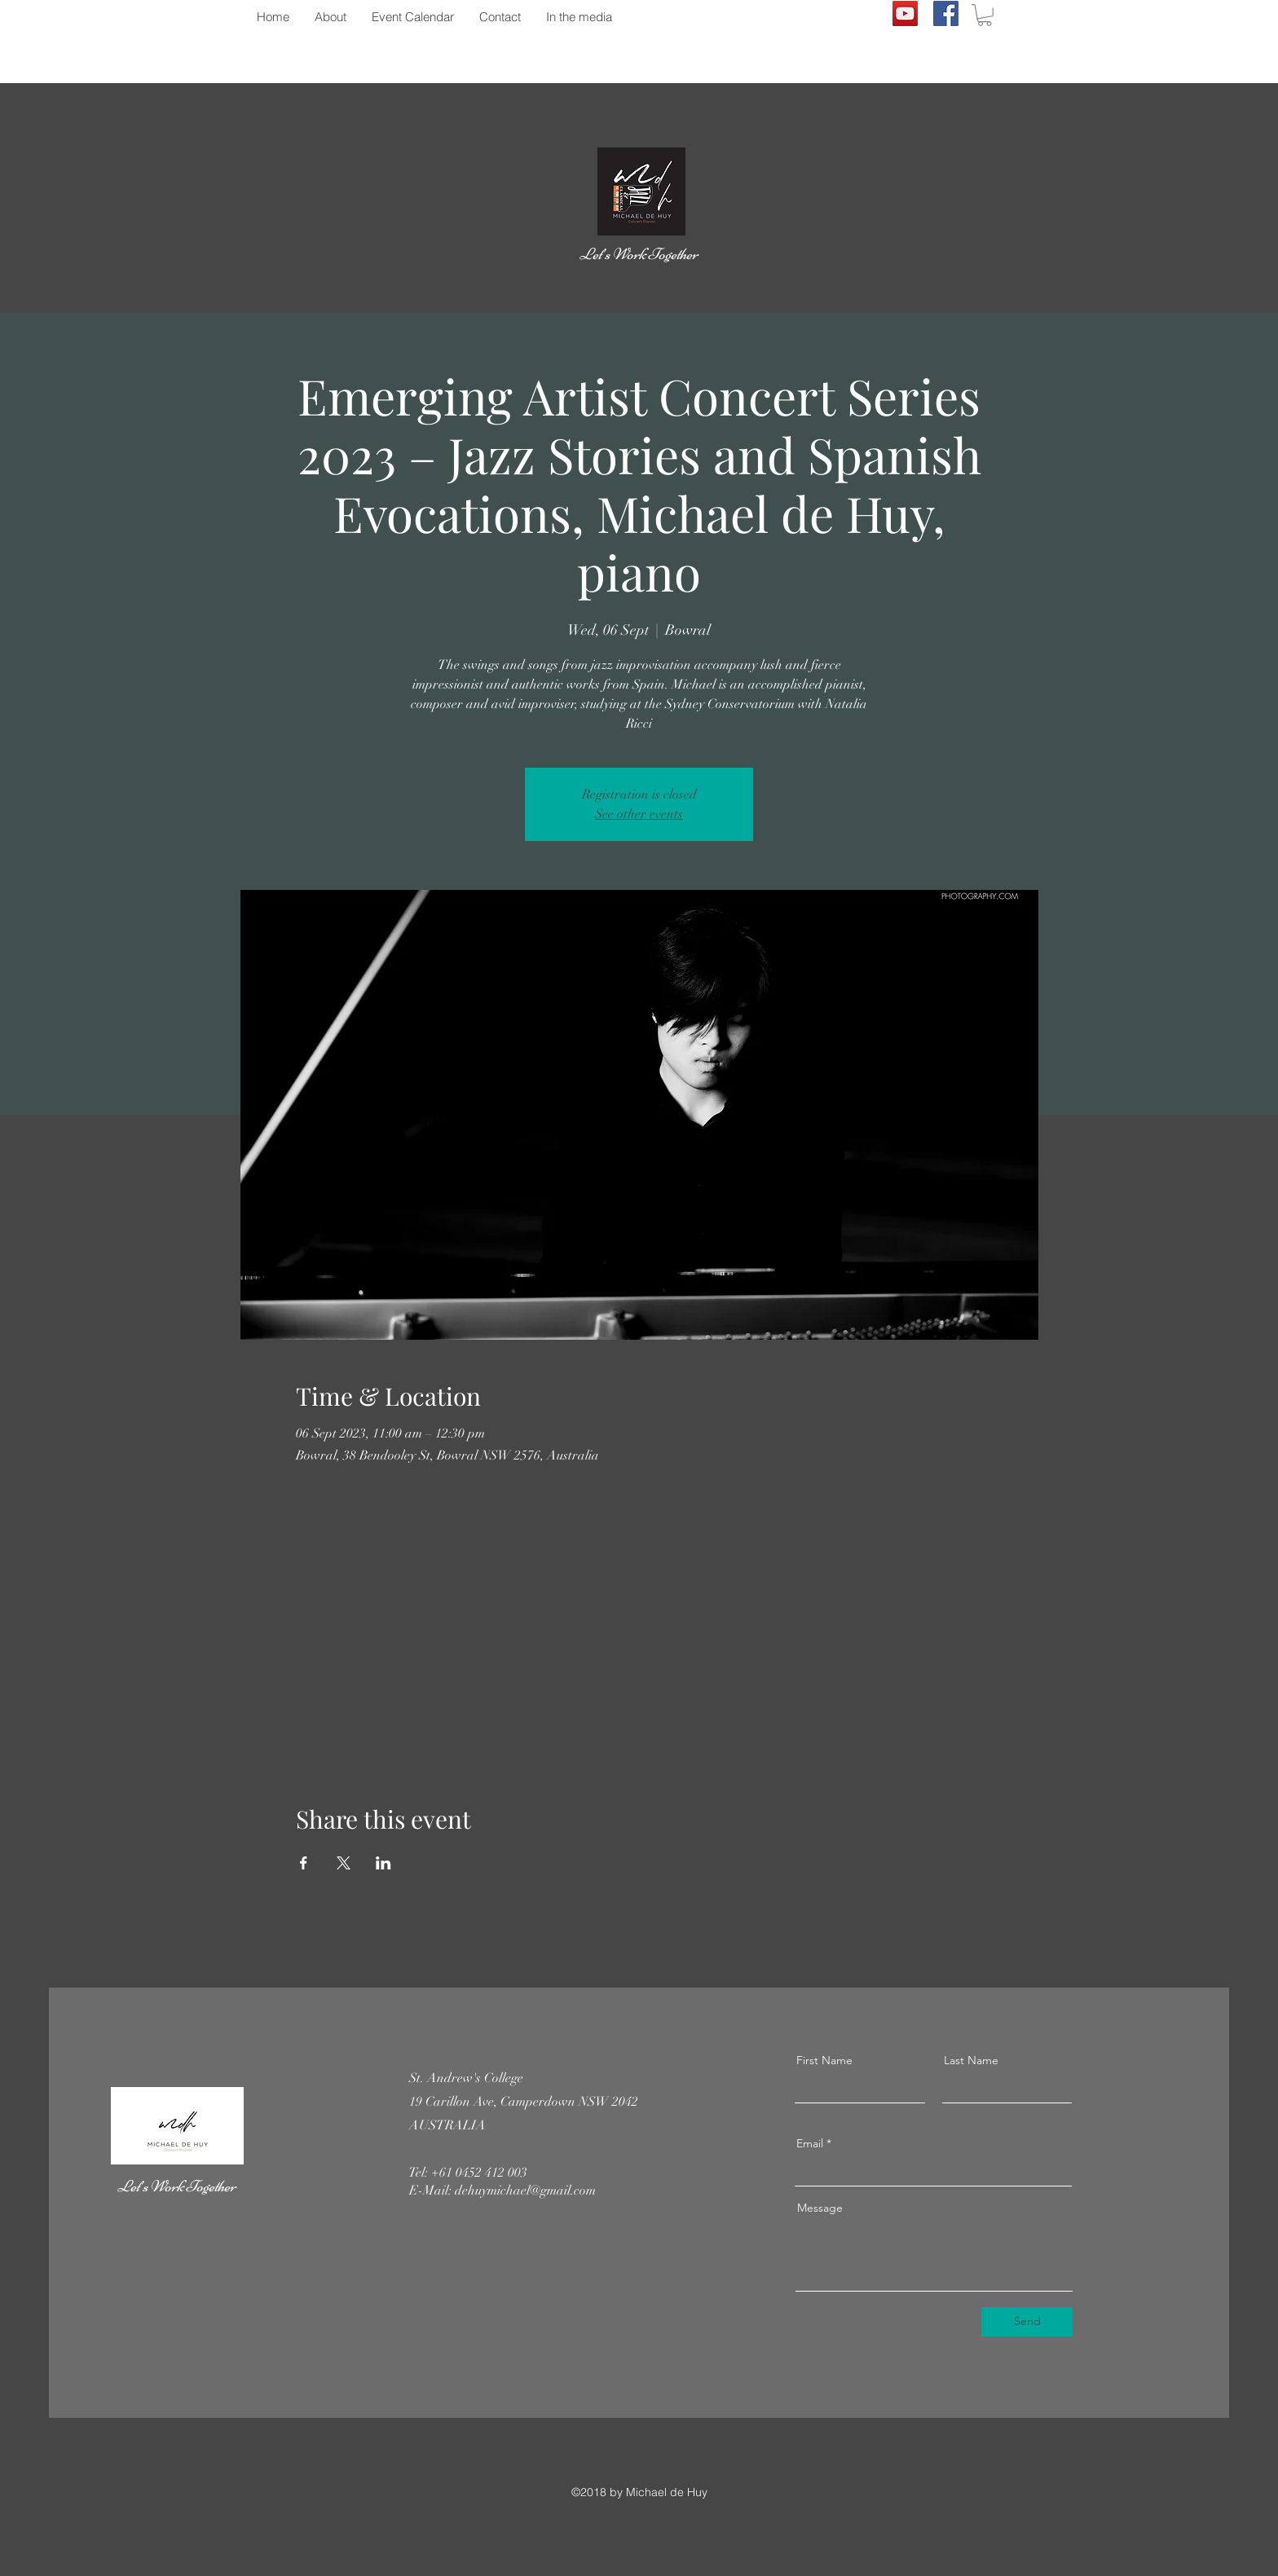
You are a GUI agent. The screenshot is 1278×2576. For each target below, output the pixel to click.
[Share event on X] (343, 1862)
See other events (639, 814)
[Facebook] (945, 13)
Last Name (971, 2060)
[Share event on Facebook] (303, 1862)
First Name (824, 2060)
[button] (985, 15)
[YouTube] (905, 13)
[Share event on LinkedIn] (383, 1862)
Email (809, 2143)
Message (820, 2207)
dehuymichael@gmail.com (525, 2190)
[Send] (1027, 2321)
